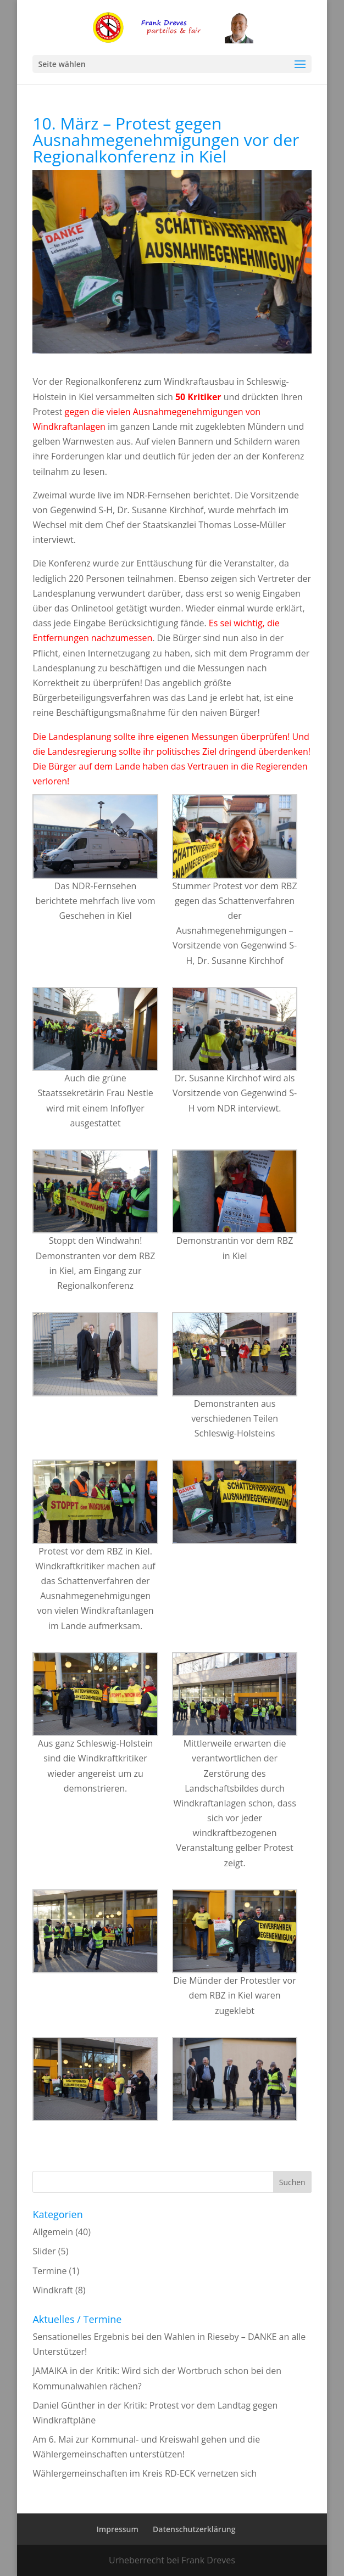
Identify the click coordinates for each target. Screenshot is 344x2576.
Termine (49, 2271)
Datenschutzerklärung (194, 2529)
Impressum (117, 2529)
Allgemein (52, 2232)
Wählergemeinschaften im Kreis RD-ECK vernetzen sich (144, 2473)
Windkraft (52, 2290)
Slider (44, 2251)
